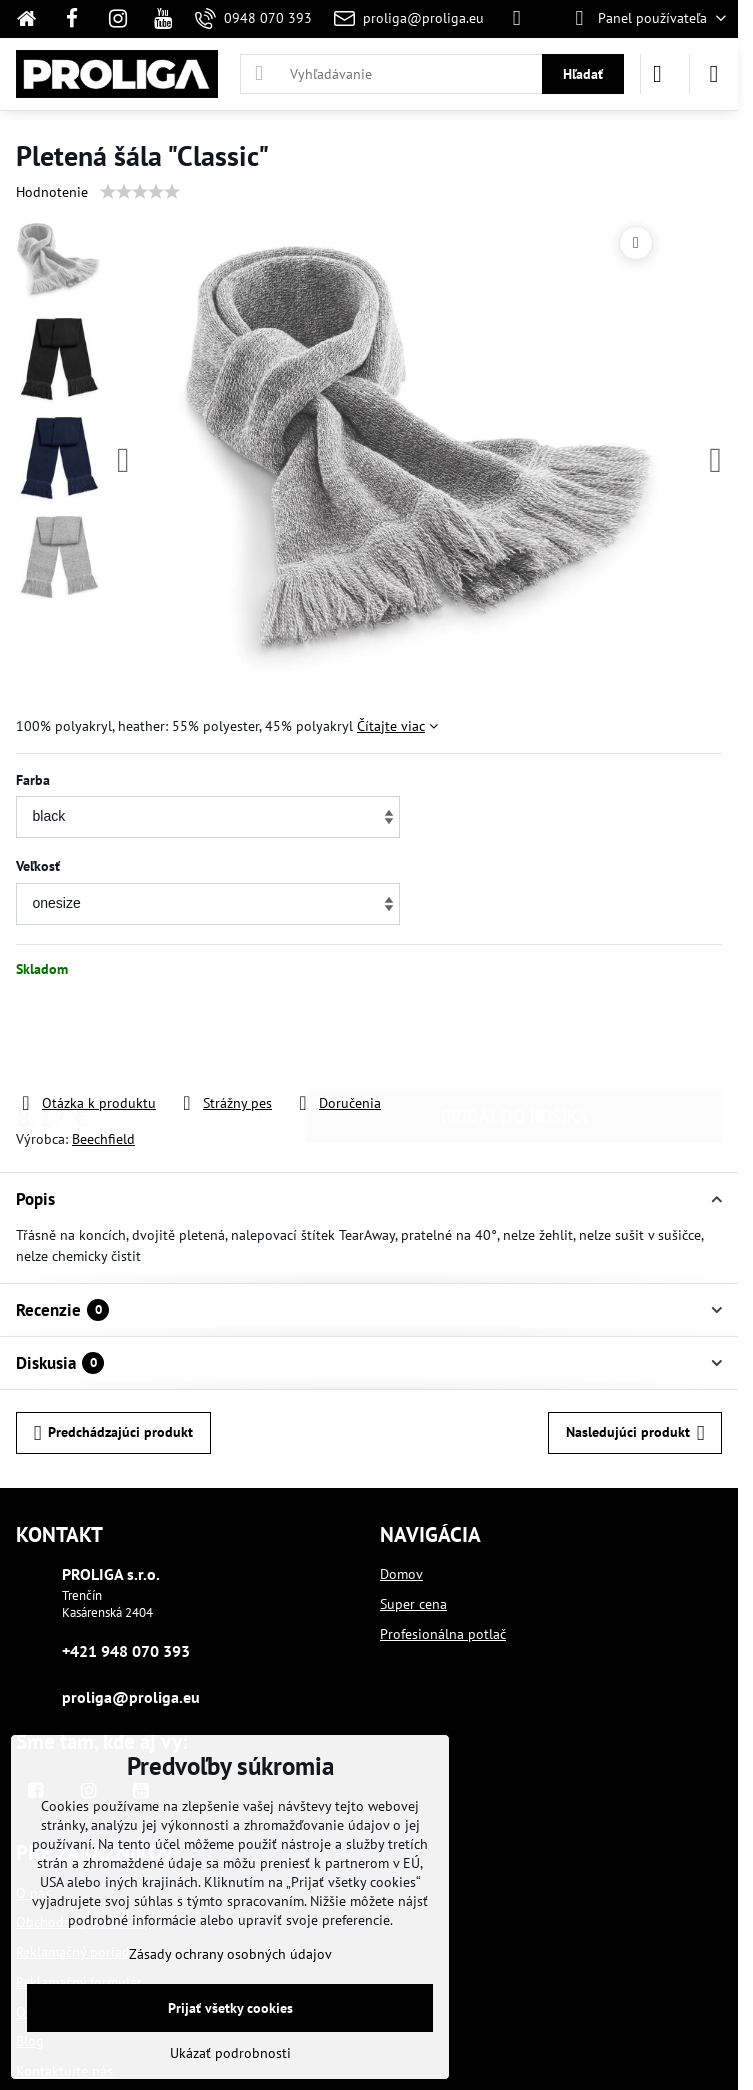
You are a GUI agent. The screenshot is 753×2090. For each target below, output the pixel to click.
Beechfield (103, 1139)
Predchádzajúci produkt (114, 1433)
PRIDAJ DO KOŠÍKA (514, 1035)
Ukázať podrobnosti (230, 2053)
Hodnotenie (52, 192)
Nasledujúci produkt (635, 1433)
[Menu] (714, 74)
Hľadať (583, 74)
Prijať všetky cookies (230, 2008)
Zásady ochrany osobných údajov (230, 1954)
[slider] (140, 192)
